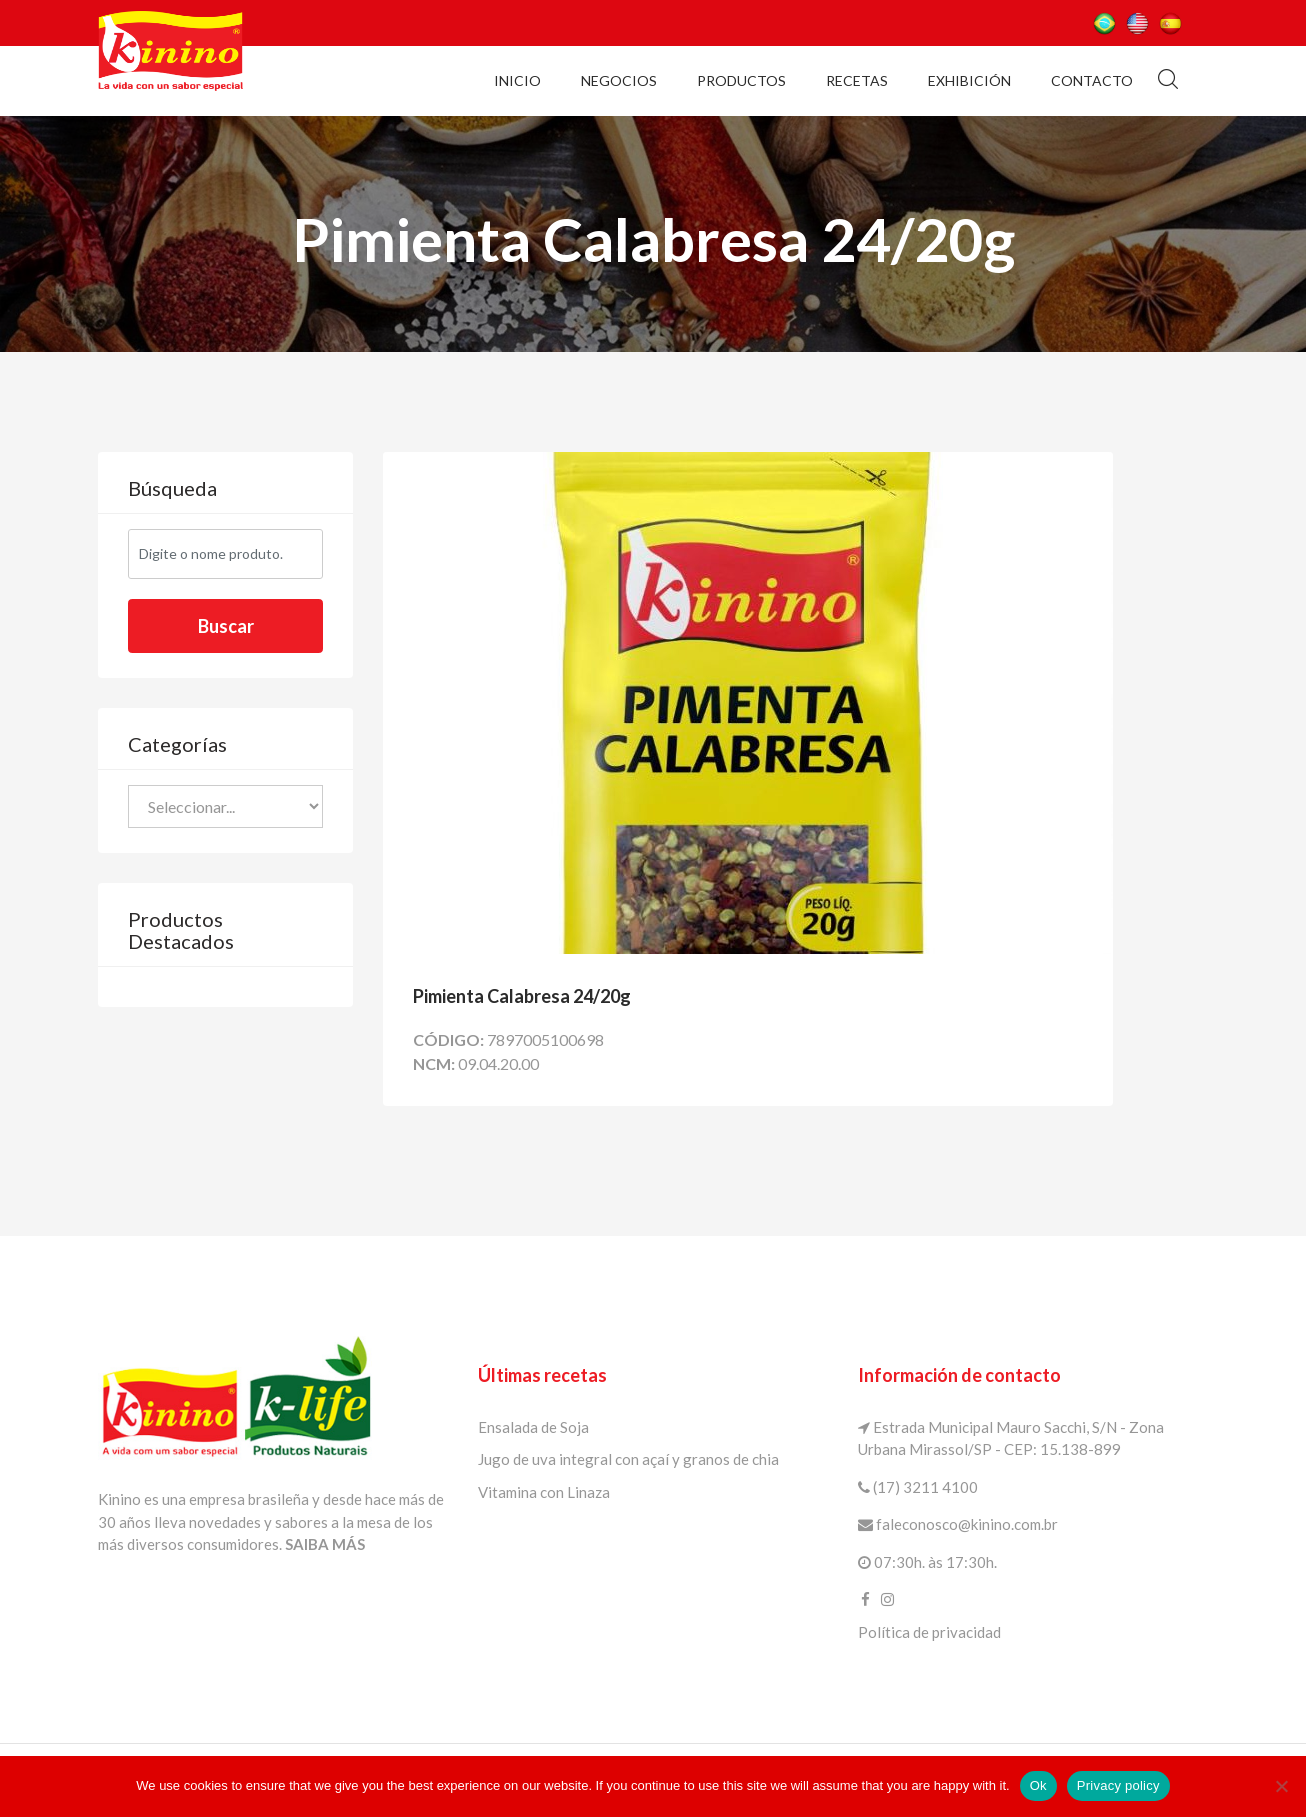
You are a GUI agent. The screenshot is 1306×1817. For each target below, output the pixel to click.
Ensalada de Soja (533, 1427)
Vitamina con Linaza (544, 1492)
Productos (741, 80)
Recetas (857, 80)
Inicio (517, 80)
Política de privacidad (929, 1632)
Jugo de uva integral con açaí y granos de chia (628, 1459)
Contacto (1092, 80)
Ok (1038, 1785)
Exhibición (969, 80)
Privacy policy (1118, 1785)
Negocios (619, 80)
